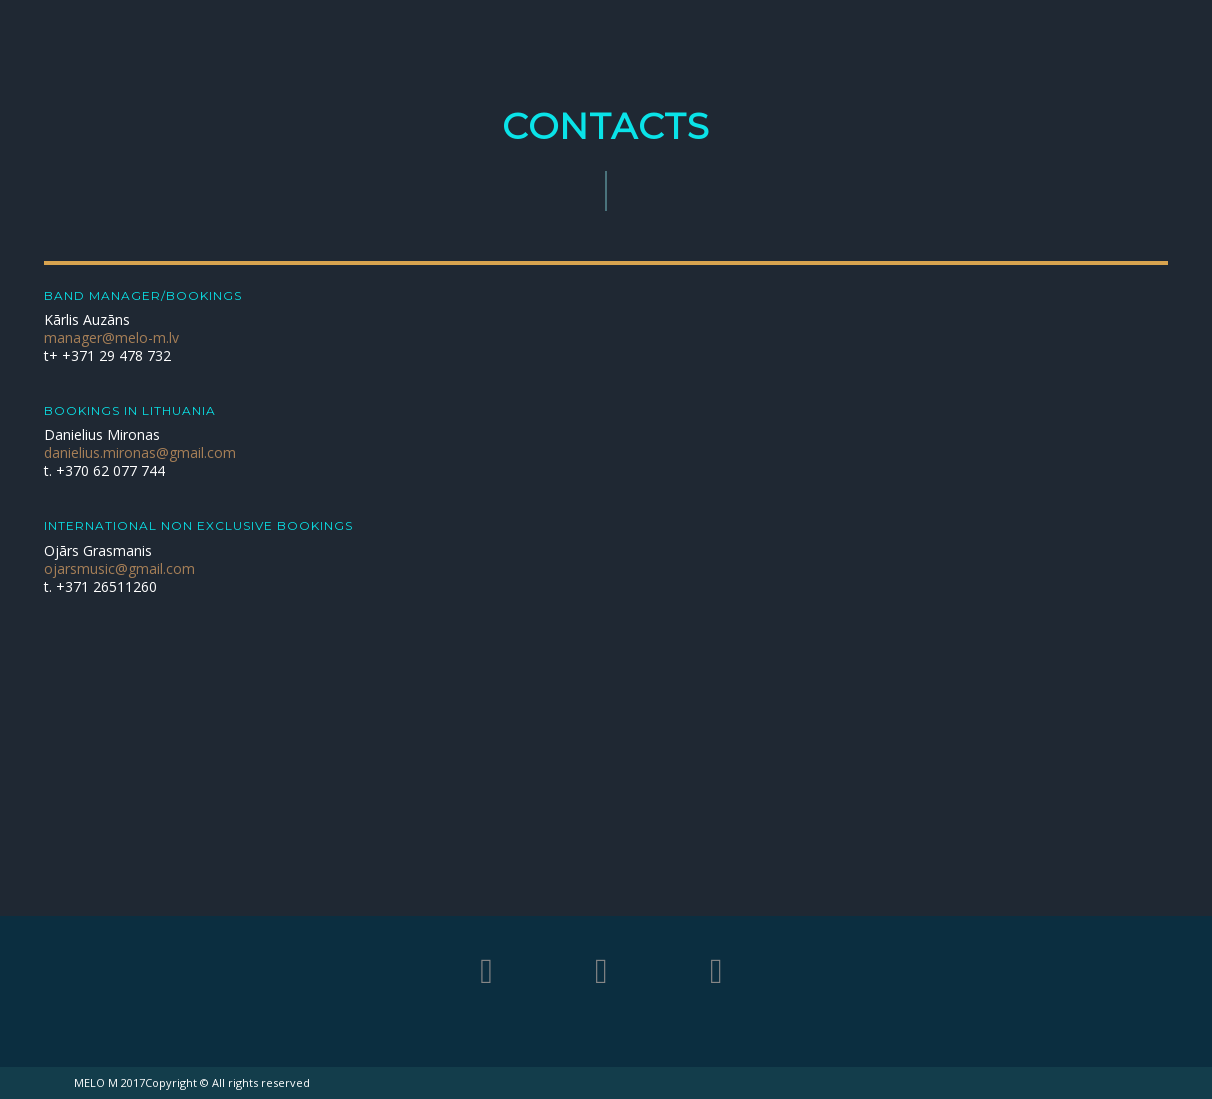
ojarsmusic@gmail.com (119, 568)
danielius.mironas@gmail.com (140, 452)
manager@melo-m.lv (111, 337)
